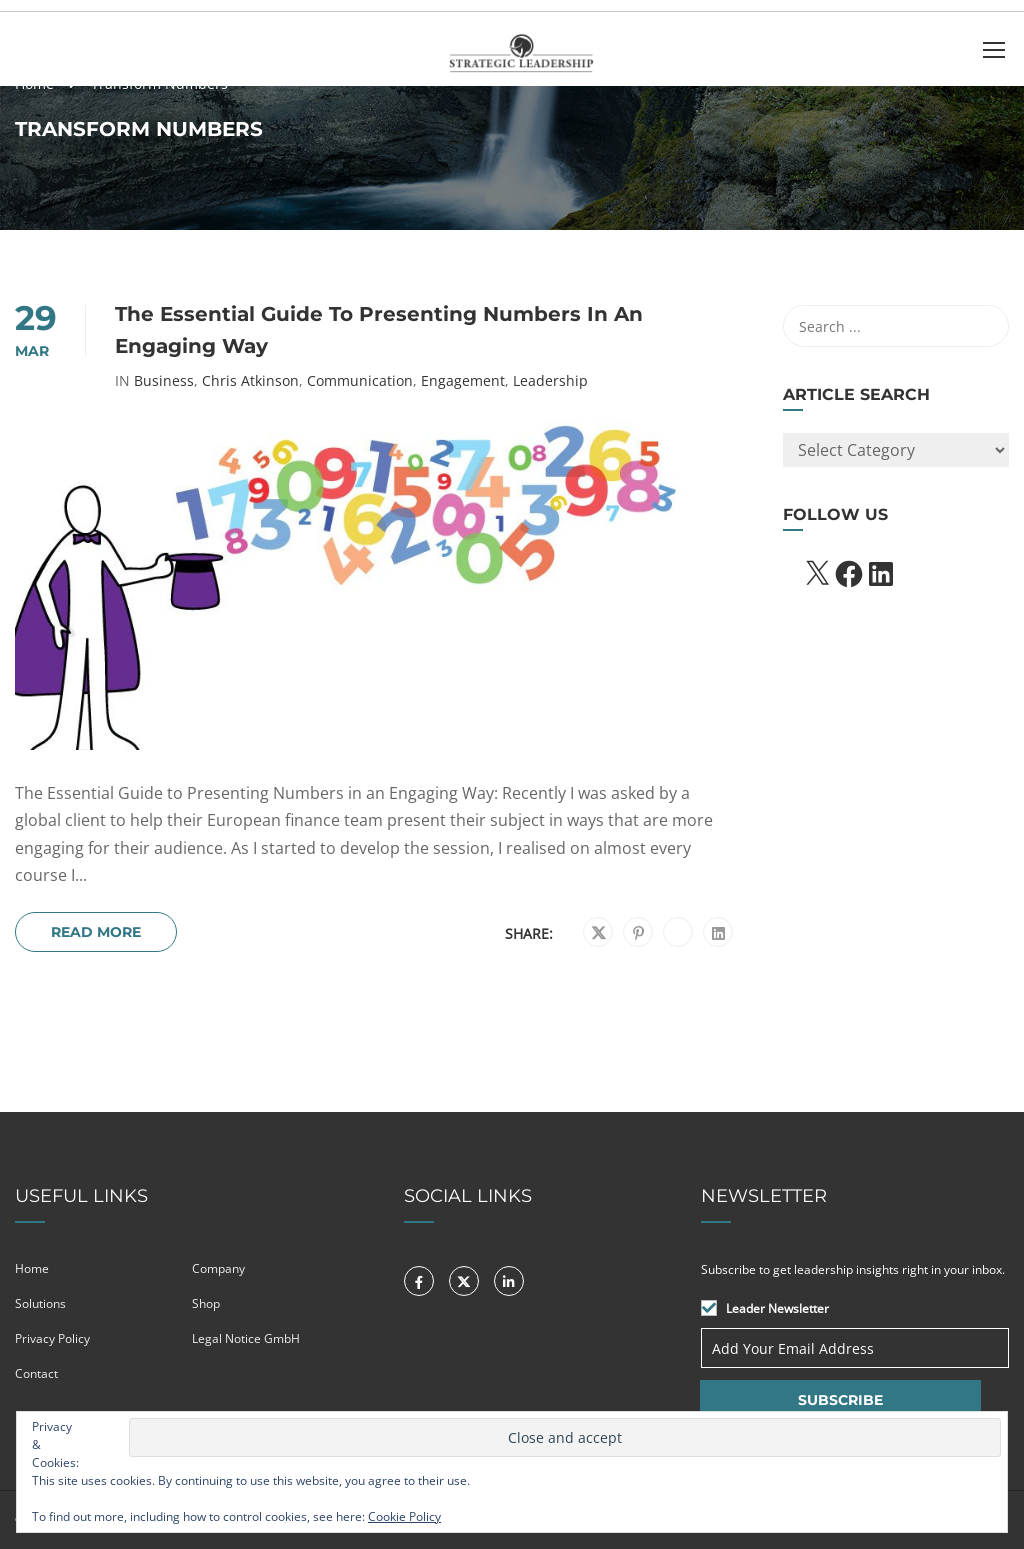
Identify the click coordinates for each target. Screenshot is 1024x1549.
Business (164, 381)
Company (218, 1268)
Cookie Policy (404, 1516)
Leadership (550, 381)
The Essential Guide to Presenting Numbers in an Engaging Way (379, 330)
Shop (206, 1303)
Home (32, 1268)
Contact (36, 1373)
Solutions (40, 1303)
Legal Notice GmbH (246, 1338)
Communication (360, 381)
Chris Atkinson (250, 381)
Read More (96, 932)
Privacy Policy (52, 1338)
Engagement (463, 381)
